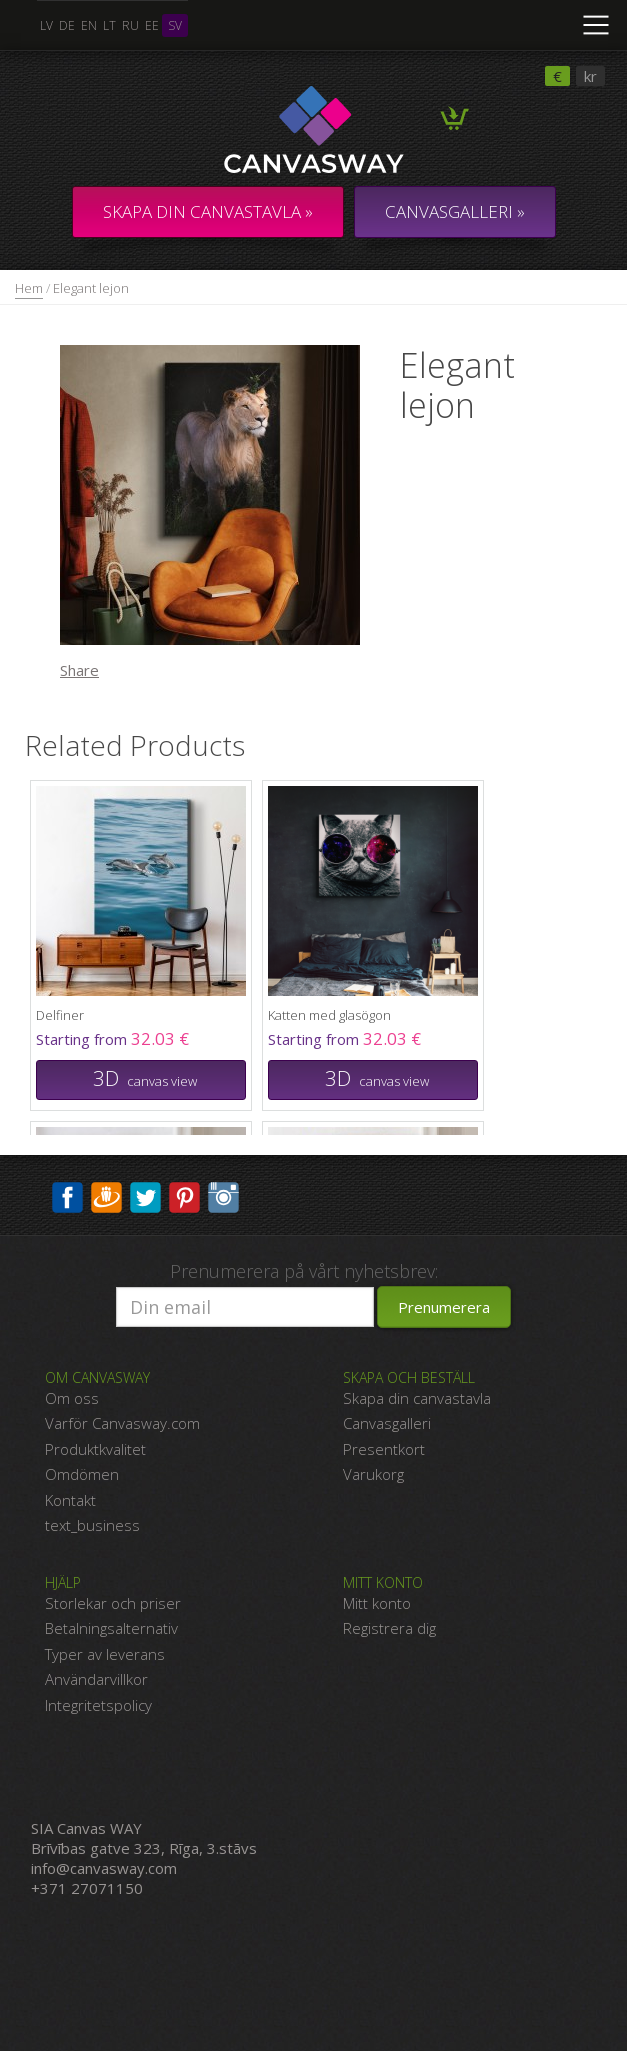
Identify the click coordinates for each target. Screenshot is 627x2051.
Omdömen (82, 1474)
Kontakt (70, 1500)
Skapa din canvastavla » (208, 211)
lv (46, 25)
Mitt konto (377, 1603)
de (67, 25)
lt (109, 25)
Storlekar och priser (113, 1603)
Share (79, 670)
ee (152, 25)
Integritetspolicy (98, 1705)
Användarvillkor (96, 1679)
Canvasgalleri (387, 1423)
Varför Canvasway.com (122, 1423)
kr (590, 76)
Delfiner (60, 1015)
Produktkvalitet (95, 1449)
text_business (92, 1525)
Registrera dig (389, 1628)
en (89, 25)
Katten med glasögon (329, 1015)
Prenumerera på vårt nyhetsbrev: (304, 1271)
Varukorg (373, 1474)
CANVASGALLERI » (455, 211)
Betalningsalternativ (111, 1628)
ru (130, 25)
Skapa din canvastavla (417, 1398)
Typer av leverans (105, 1654)
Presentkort (384, 1449)
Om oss (72, 1398)
